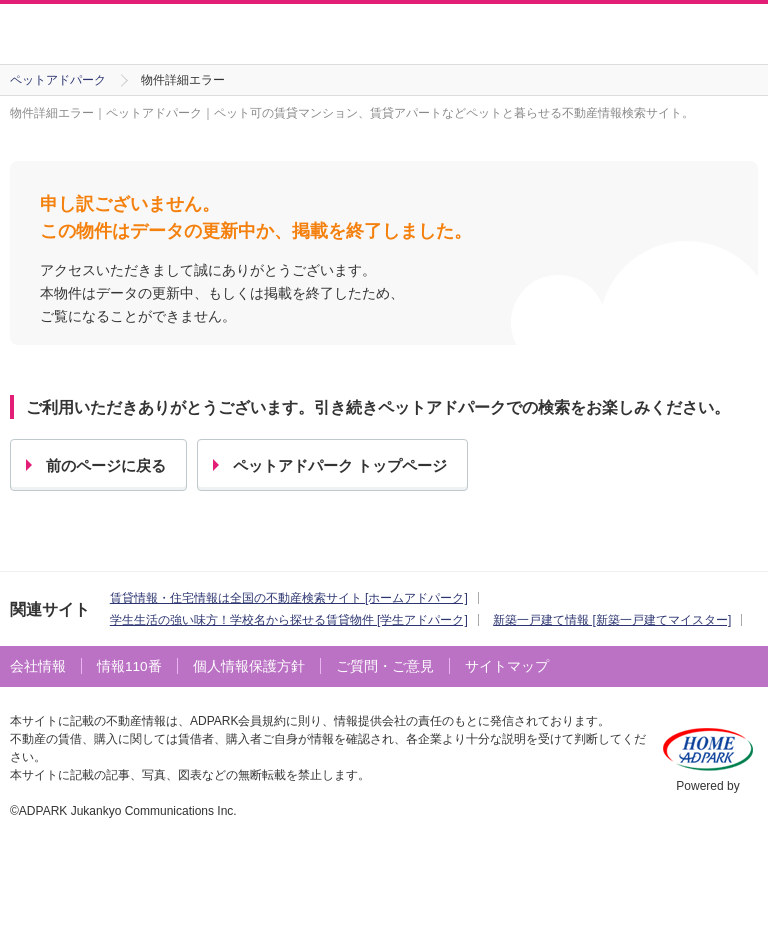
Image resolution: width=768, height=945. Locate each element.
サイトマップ (507, 666)
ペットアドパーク (58, 80)
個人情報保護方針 (249, 666)
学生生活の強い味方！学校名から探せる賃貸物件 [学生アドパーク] (289, 620)
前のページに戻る (106, 465)
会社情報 (38, 666)
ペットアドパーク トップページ (340, 465)
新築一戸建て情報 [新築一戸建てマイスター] (612, 620)
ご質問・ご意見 (385, 666)
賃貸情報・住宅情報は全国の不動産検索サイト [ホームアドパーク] (289, 598)
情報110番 (129, 666)
